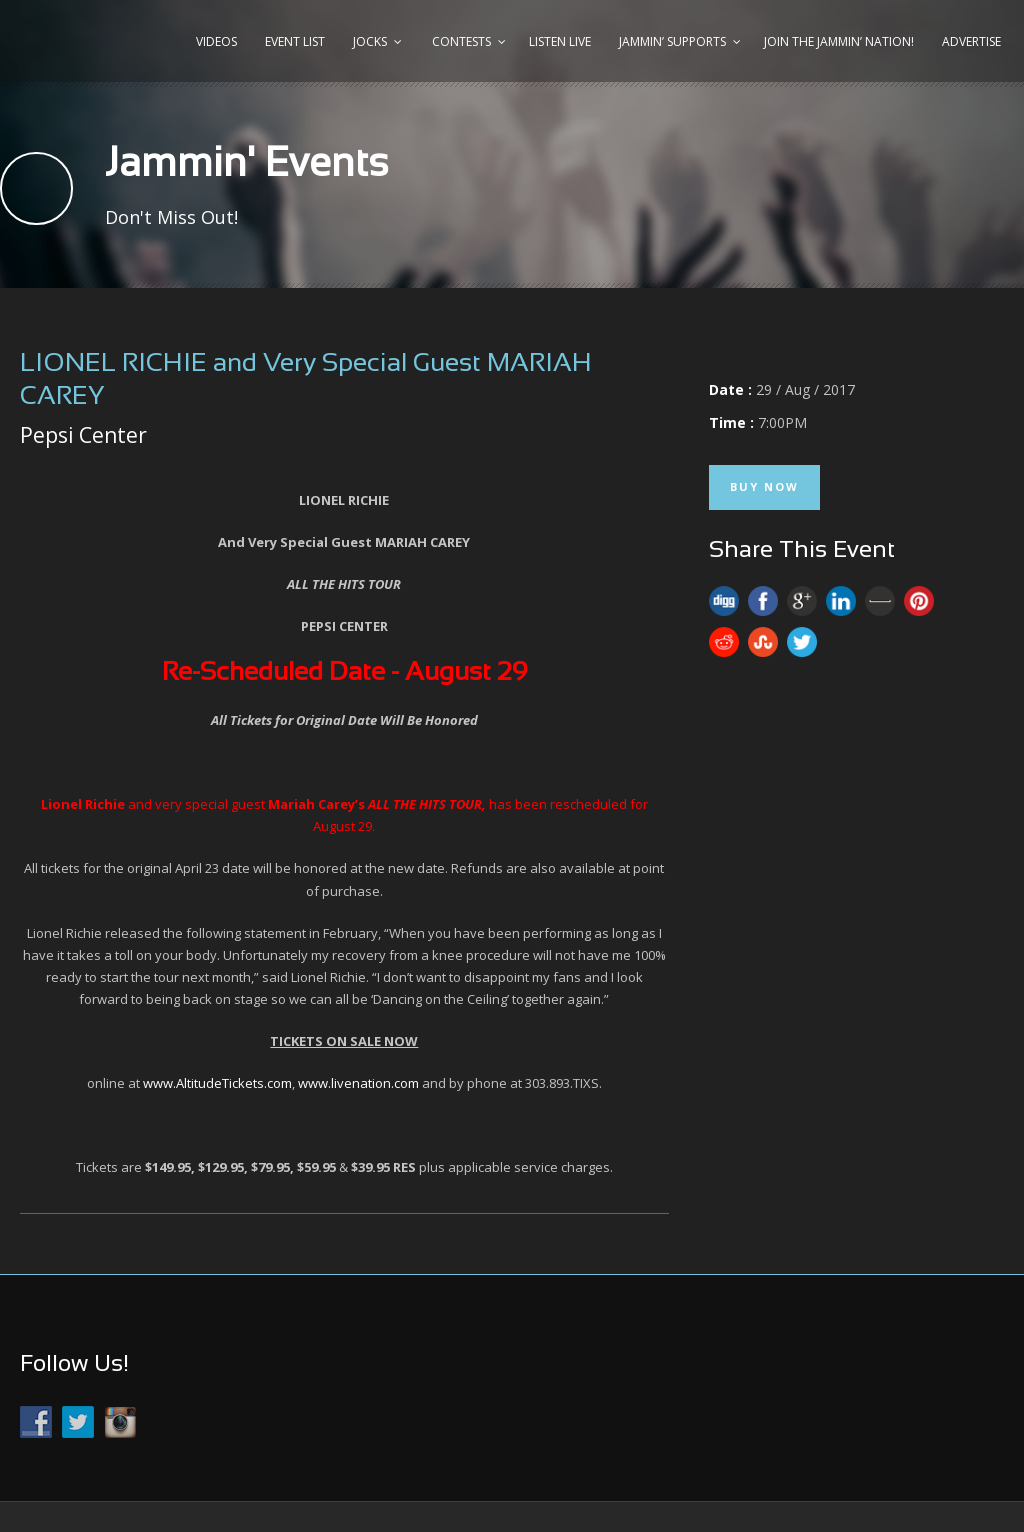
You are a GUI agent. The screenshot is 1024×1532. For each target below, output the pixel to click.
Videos (216, 41)
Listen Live (560, 41)
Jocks (370, 41)
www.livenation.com (358, 1083)
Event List (295, 41)
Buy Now (764, 486)
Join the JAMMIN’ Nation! (839, 41)
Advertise (971, 41)
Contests (461, 41)
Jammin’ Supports (672, 41)
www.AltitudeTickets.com (217, 1083)
